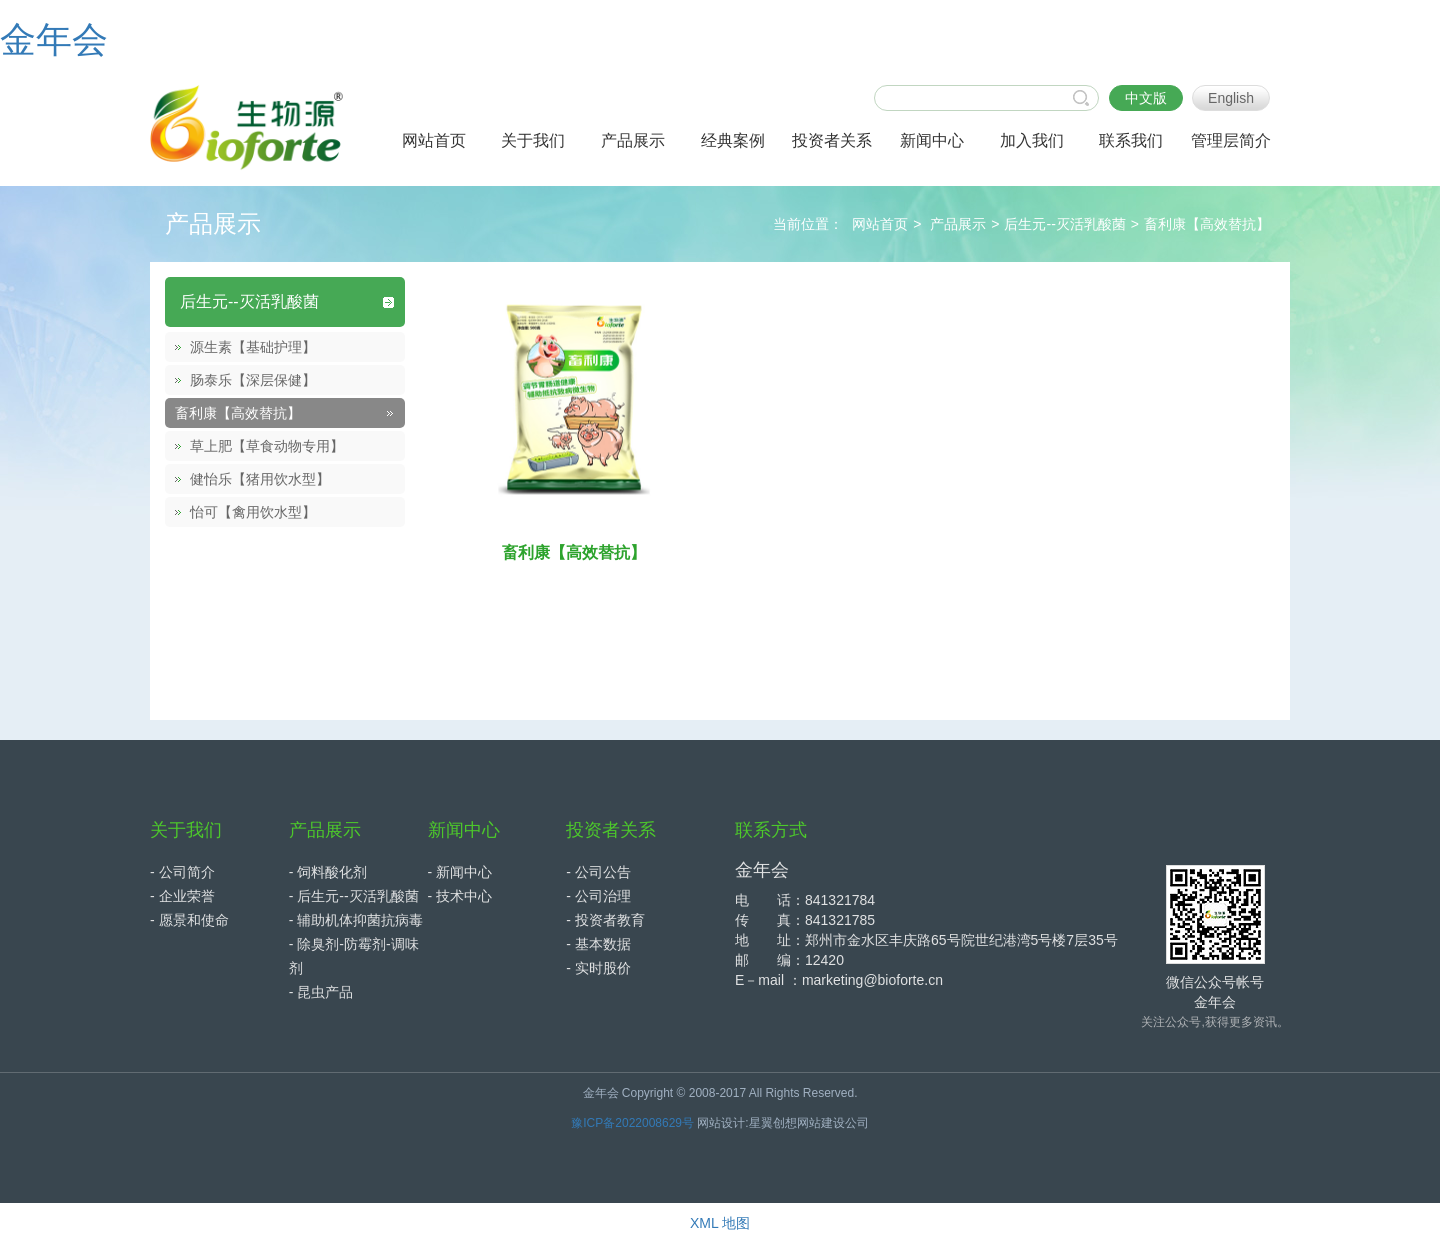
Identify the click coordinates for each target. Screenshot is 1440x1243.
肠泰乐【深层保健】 (253, 380)
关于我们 (186, 830)
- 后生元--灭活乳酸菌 (354, 896)
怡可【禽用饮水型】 (253, 512)
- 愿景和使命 (189, 920)
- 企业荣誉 (182, 896)
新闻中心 (464, 830)
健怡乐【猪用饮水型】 (260, 479)
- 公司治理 (598, 896)
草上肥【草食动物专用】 (267, 446)
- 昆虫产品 (321, 992)
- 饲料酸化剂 (328, 872)
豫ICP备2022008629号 (632, 1123)
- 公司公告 (598, 872)
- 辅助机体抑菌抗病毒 (356, 920)
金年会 (54, 39)
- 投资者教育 (605, 920)
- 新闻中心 (460, 872)
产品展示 (958, 224)
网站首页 (880, 224)
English (1231, 98)
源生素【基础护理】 (253, 347)
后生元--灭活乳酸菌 (1064, 224)
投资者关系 (611, 830)
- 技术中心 (460, 896)
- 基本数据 (598, 944)
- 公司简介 (182, 872)
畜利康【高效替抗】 (1207, 224)
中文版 (1146, 98)
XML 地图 (720, 1223)
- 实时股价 (598, 968)
